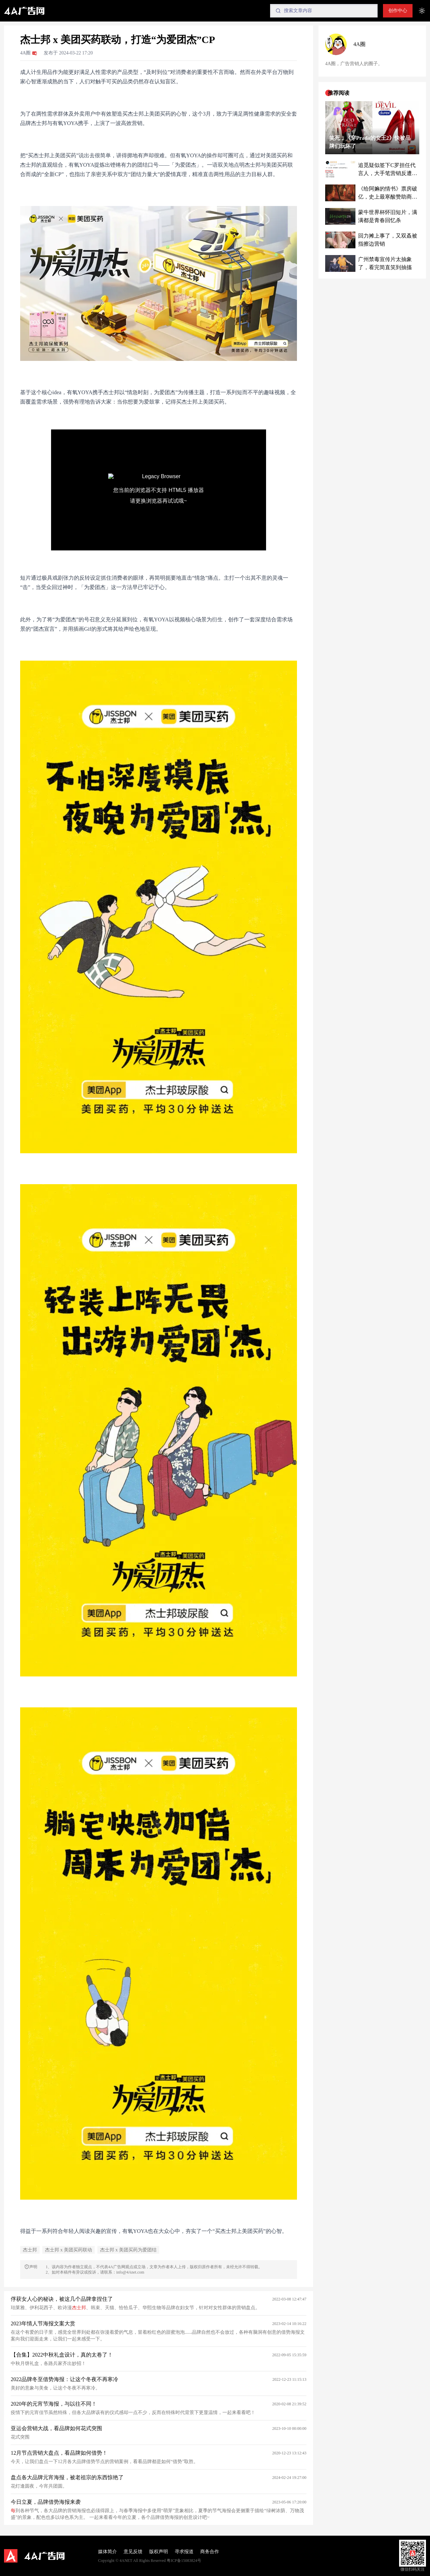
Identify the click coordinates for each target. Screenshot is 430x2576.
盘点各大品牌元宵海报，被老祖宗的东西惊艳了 (67, 2477)
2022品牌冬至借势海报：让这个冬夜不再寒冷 (64, 2379)
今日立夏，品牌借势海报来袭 (46, 2502)
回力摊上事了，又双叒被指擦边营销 (387, 240)
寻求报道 (184, 2551)
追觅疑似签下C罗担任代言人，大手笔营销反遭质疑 (387, 169)
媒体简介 (107, 2551)
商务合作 (209, 2551)
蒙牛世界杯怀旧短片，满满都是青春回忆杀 (387, 216)
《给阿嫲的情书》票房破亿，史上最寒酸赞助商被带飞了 (387, 193)
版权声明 (158, 2551)
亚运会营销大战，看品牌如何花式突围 (56, 2428)
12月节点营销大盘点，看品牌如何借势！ (59, 2453)
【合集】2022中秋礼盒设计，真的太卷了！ (62, 2355)
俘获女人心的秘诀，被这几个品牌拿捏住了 (62, 2299)
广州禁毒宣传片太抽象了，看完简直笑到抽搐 (385, 263)
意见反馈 (133, 2551)
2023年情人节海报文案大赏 (43, 2323)
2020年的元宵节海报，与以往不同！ (54, 2404)
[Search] (324, 10)
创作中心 (397, 10)
